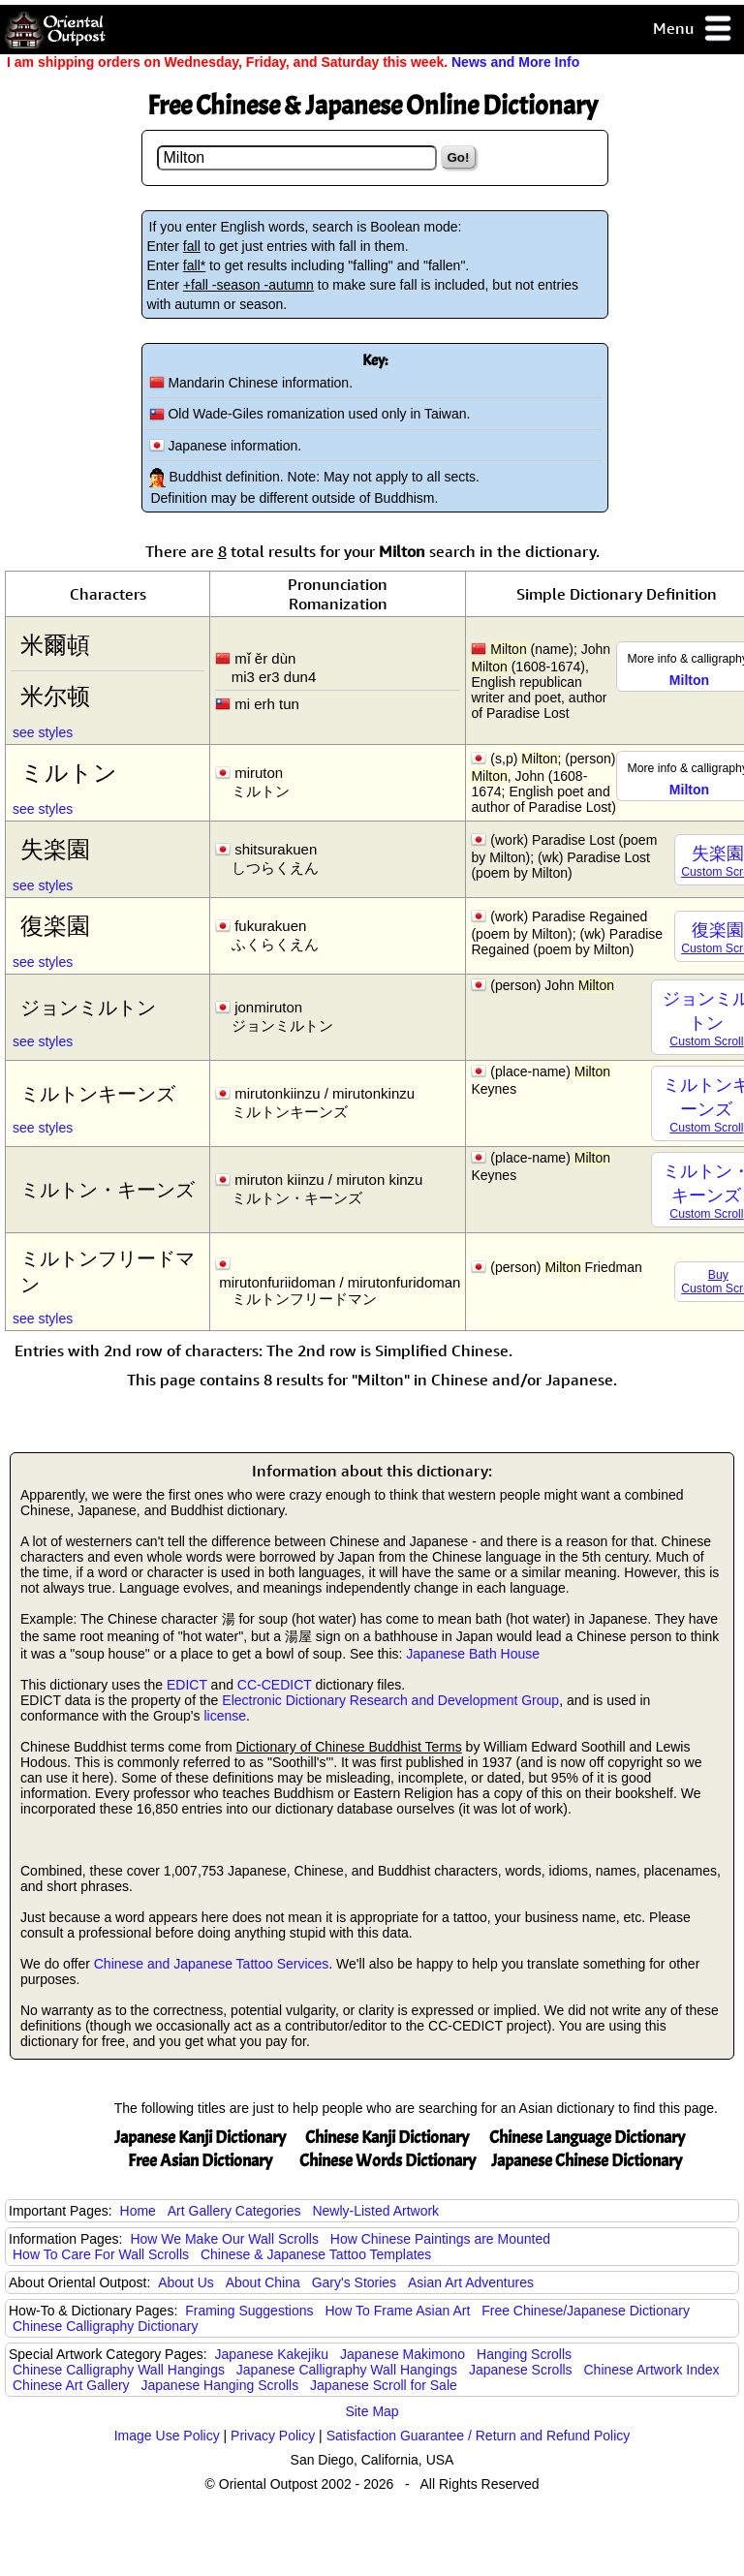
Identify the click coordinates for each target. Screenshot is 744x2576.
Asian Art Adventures (471, 2282)
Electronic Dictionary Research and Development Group (390, 1700)
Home (138, 2211)
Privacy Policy (273, 2435)
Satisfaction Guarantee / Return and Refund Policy (478, 2435)
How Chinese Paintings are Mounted (440, 2239)
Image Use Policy (167, 2435)
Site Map (371, 2411)
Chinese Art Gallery (71, 2385)
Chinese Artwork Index (652, 2369)
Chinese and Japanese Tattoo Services (211, 1963)
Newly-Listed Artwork (375, 2211)
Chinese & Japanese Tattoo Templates (316, 2254)
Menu (693, 30)
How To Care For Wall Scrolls (101, 2254)
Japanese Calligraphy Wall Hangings (346, 2369)
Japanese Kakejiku (272, 2354)
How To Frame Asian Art (397, 2310)
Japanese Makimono (402, 2354)
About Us (186, 2282)
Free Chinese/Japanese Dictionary (585, 2310)
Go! (459, 157)
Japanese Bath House (473, 1653)
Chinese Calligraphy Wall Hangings (119, 2369)
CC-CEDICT (274, 1684)
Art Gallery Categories (234, 2211)
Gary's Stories (354, 2282)
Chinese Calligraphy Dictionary (105, 2326)
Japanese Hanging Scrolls (220, 2385)
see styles (43, 732)
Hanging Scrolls (524, 2354)
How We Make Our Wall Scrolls (224, 2239)
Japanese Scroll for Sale (383, 2385)
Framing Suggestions (249, 2310)
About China (263, 2282)
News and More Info (515, 62)
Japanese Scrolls (521, 2369)
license (224, 1715)
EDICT (187, 1684)
